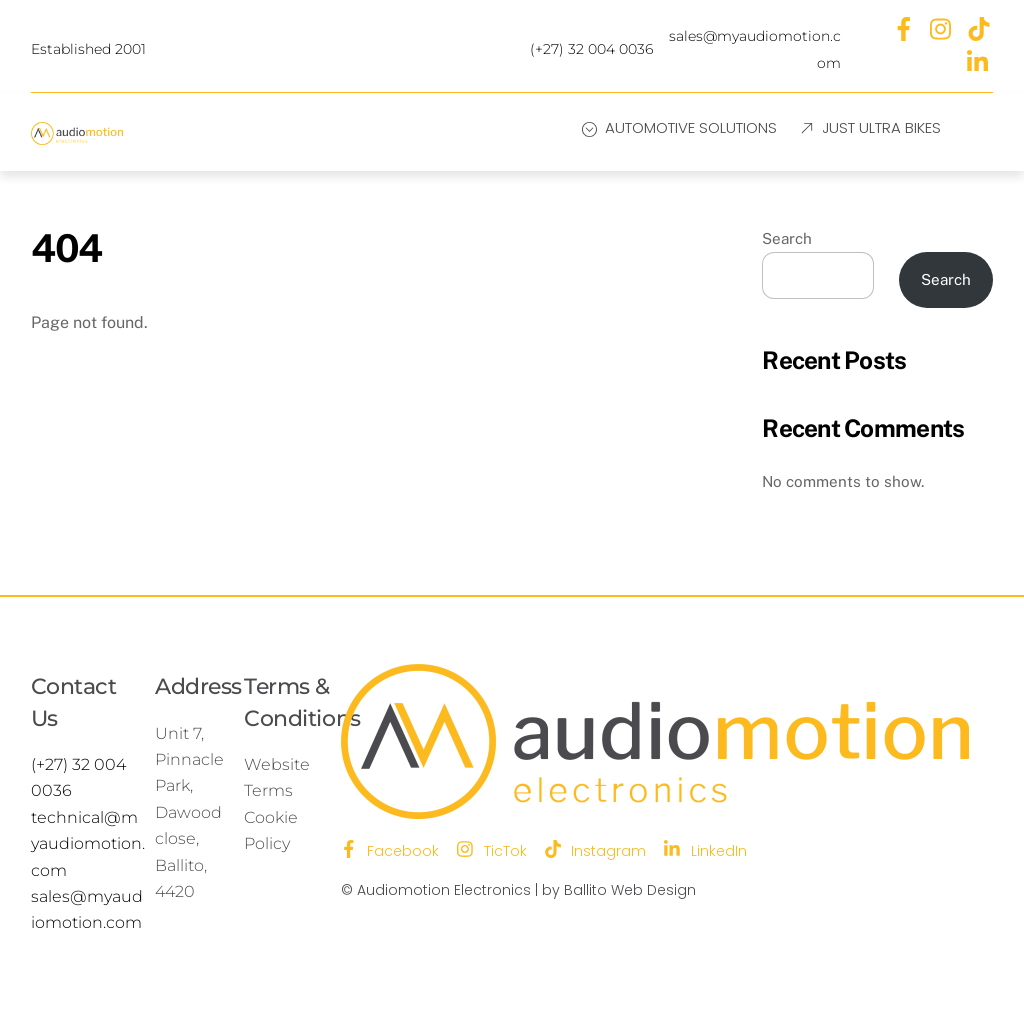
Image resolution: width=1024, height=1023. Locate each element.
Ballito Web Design (630, 890)
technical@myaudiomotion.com (88, 844)
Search (787, 238)
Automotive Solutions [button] (680, 127)
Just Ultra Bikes (869, 127)
